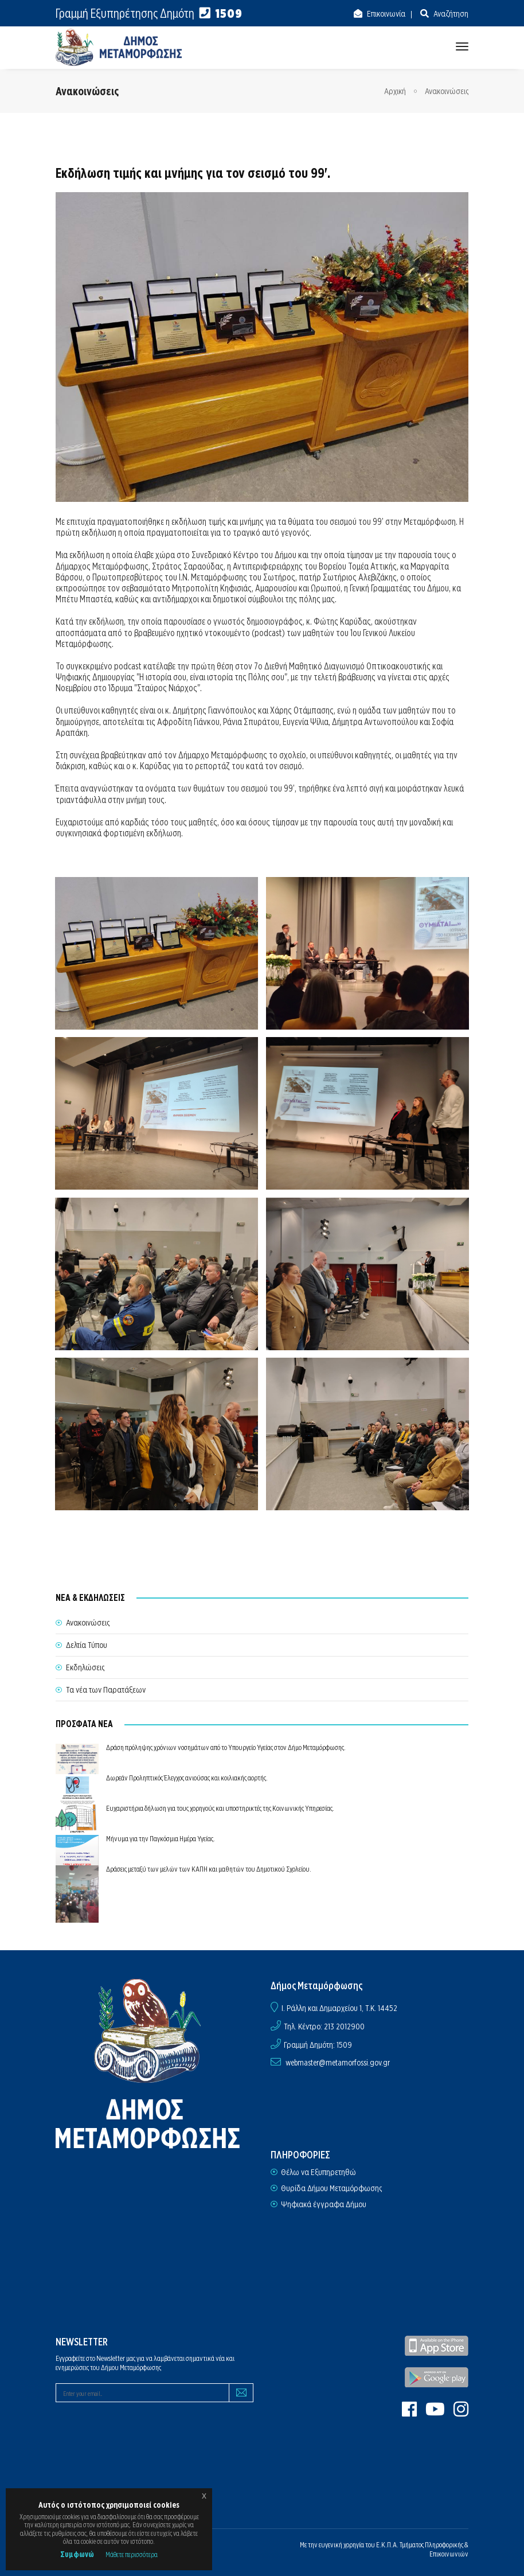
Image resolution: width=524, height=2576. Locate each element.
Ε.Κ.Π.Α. (387, 2544)
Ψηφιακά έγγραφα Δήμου (323, 2204)
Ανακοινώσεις (446, 91)
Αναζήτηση (450, 14)
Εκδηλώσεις (85, 1667)
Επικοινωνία (385, 14)
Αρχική (395, 91)
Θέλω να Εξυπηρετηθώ (318, 2172)
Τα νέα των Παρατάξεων (106, 1690)
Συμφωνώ (77, 2554)
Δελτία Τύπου (86, 1645)
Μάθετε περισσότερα (131, 2554)
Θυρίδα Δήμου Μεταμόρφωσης (331, 2188)
